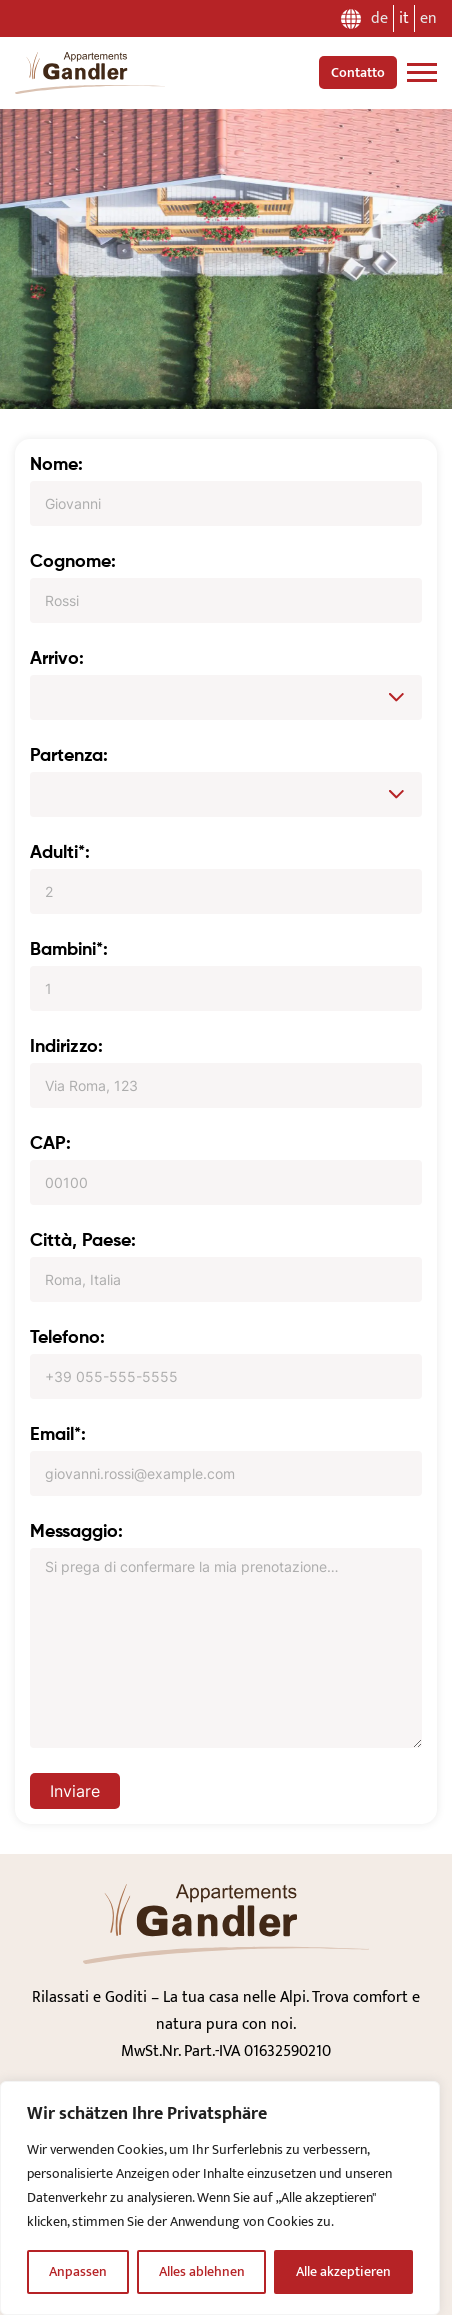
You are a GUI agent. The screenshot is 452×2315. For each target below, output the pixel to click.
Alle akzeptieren (343, 2271)
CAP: (50, 1144)
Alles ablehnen (202, 2271)
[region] (220, 2198)
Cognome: (73, 562)
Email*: (58, 1435)
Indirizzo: (66, 1047)
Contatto (358, 72)
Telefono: (67, 1338)
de (379, 18)
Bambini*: (69, 950)
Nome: (56, 465)
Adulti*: (60, 853)
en (428, 18)
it (404, 18)
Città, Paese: (83, 1241)
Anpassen (78, 2271)
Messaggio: (76, 1532)
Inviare (75, 1791)
